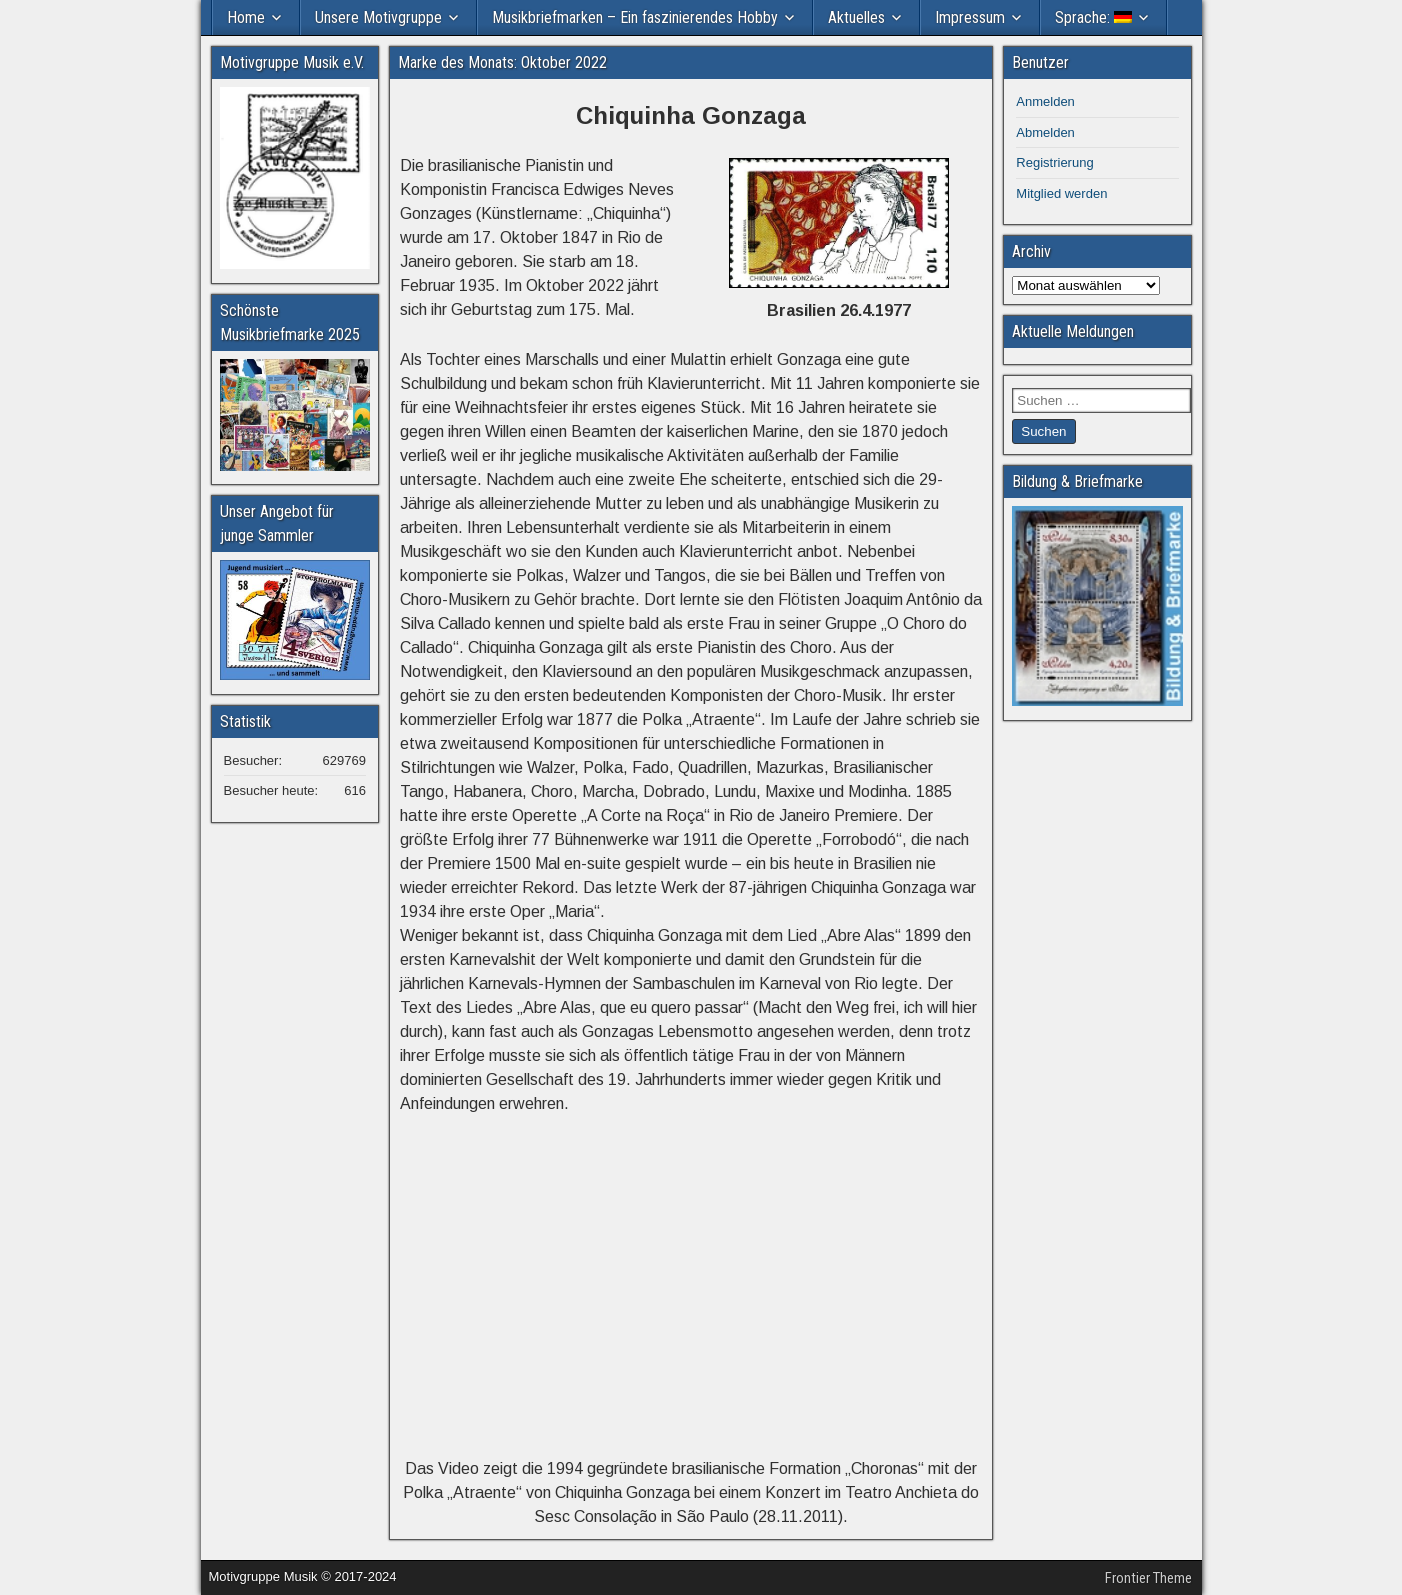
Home (246, 17)
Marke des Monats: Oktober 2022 (502, 62)
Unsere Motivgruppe (378, 17)
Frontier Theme (1148, 1578)
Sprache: (1093, 17)
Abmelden (1045, 132)
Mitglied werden (1061, 193)
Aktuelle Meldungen (1073, 331)
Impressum (970, 17)
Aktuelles (856, 17)
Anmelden (1045, 101)
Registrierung (1054, 162)
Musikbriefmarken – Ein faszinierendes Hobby (635, 17)
